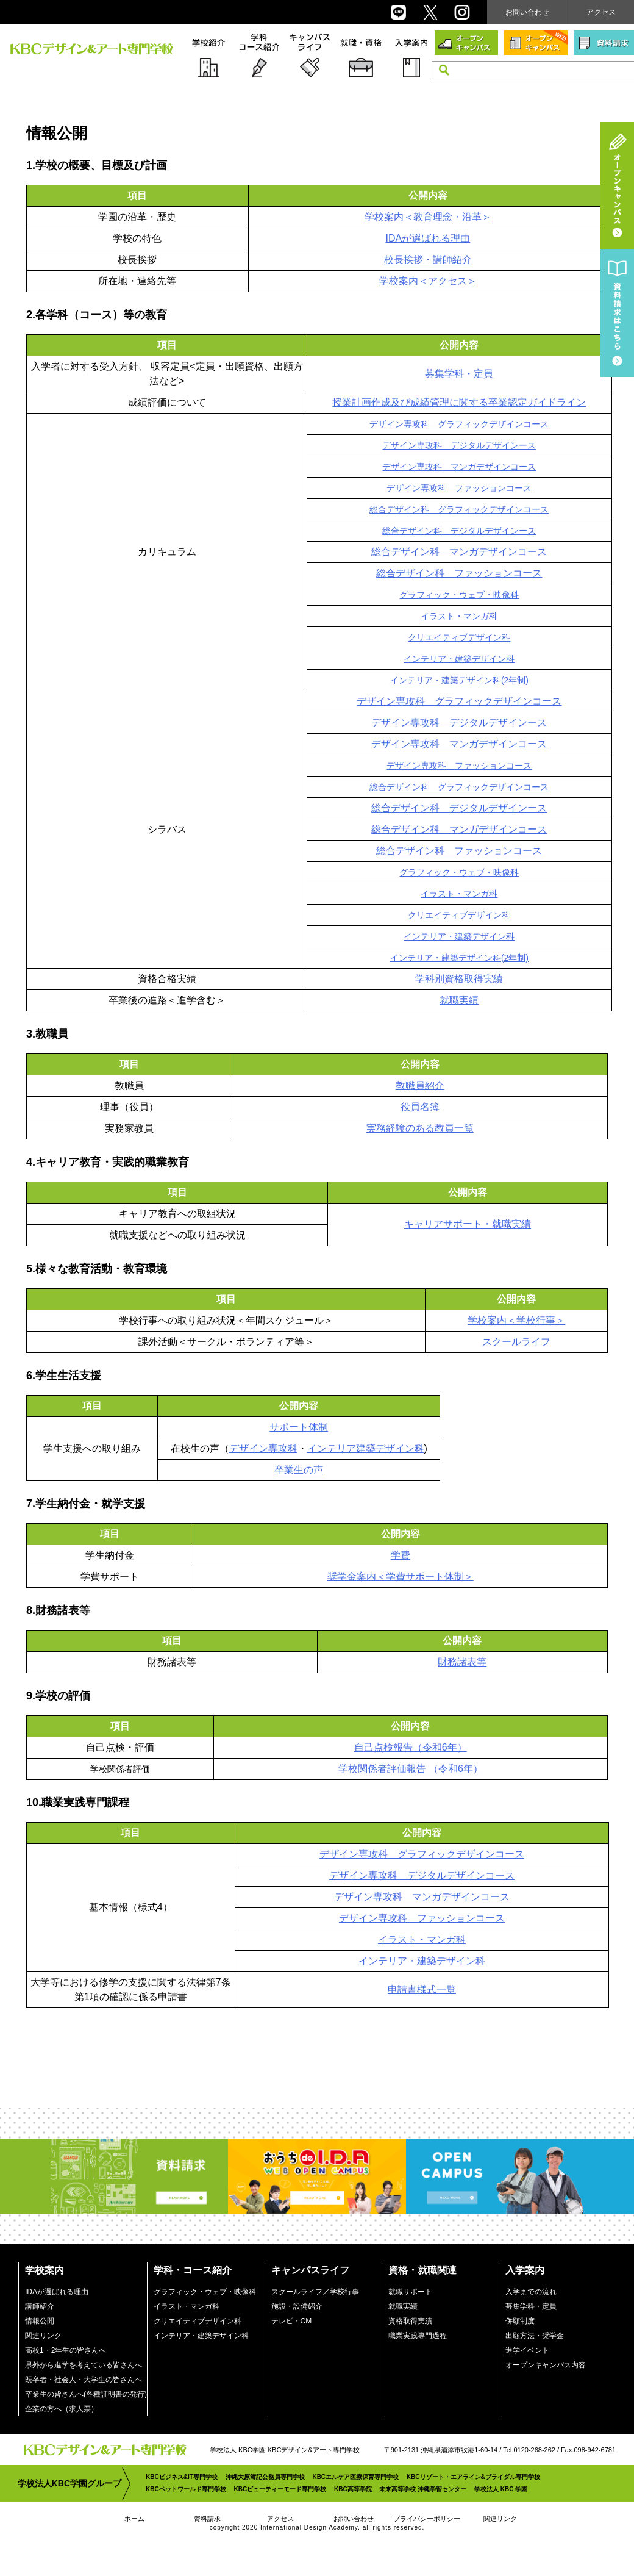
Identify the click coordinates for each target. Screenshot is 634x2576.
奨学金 (342, 1576)
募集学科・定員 (459, 373)
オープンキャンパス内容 (545, 2365)
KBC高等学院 (353, 2489)
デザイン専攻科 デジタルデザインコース (422, 1875)
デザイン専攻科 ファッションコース (459, 488)
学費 (400, 1555)
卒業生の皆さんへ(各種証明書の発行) (86, 2394)
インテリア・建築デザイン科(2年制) (459, 680)
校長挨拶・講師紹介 (428, 259)
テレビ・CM (291, 2321)
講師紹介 (39, 2306)
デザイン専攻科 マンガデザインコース (459, 467)
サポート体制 (298, 1427)
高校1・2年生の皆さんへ (65, 2350)
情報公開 (39, 2321)
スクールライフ (516, 1341)
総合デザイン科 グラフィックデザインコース (459, 509)
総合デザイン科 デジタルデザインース (459, 531)
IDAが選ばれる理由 (428, 238)
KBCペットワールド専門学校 (186, 2489)
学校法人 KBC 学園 (500, 2489)
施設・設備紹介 (296, 2306)
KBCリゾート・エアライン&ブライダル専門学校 (473, 2477)
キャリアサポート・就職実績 (467, 1224)
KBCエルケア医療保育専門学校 (355, 2477)
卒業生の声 (298, 1470)
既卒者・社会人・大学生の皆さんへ (83, 2379)
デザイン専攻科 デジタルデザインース (459, 445)
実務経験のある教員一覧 (420, 1128)
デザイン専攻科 (263, 1448)
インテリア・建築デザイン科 (459, 659)
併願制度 (520, 2321)
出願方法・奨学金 (534, 2335)
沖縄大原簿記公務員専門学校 (265, 2477)
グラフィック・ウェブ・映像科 (459, 595)
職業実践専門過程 (417, 2335)
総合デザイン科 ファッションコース (459, 573)
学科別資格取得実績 (459, 979)
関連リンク (43, 2335)
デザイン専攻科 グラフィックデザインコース (459, 424)
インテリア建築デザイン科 (365, 1448)
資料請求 (207, 2518)
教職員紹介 (420, 1085)
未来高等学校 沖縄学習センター (422, 2489)
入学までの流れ (531, 2291)
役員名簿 (420, 1107)
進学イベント (527, 2350)
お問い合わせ (527, 12)
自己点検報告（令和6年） (410, 1747)
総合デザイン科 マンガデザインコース (459, 552)
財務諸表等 (462, 1662)
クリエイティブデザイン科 (459, 637)
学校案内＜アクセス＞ (428, 281)
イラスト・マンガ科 (459, 616)
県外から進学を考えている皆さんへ (83, 2365)
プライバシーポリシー (426, 2518)
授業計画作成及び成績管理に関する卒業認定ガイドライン (459, 402)
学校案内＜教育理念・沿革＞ (428, 217)
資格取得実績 (410, 2321)
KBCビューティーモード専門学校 (280, 2489)
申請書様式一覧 (422, 1989)
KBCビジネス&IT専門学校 (182, 2477)
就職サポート (410, 2291)
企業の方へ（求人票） (61, 2409)
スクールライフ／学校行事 (315, 2291)
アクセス (601, 12)
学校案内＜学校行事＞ (516, 1320)
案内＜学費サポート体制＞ (415, 1576)
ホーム (134, 2518)
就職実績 (459, 1000)
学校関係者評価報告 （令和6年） (410, 1768)
